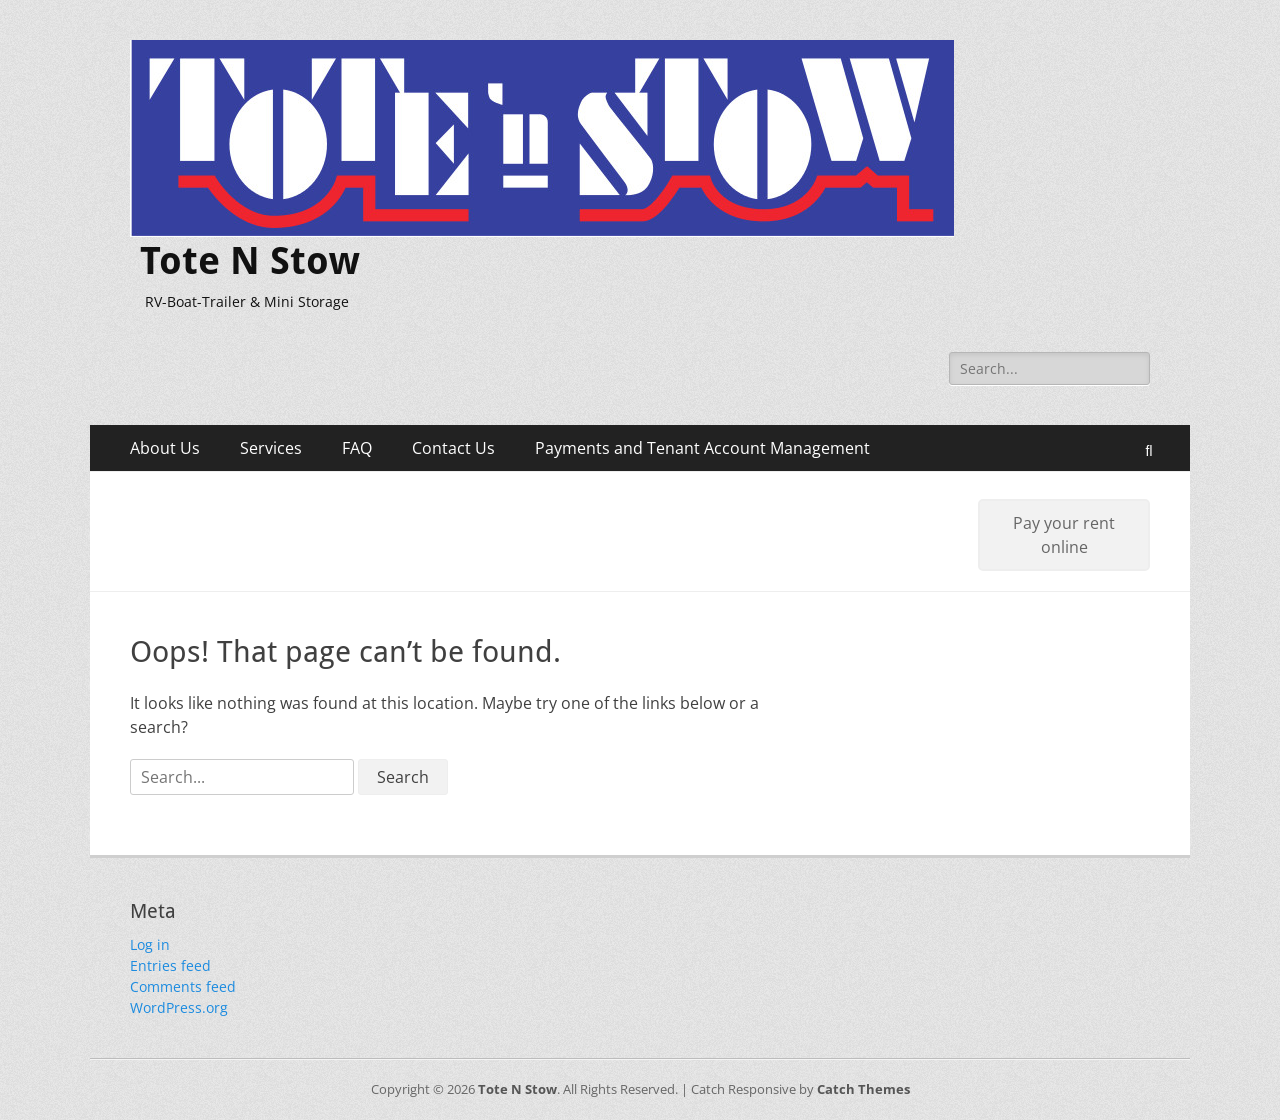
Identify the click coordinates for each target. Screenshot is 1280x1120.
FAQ (357, 448)
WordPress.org (179, 1007)
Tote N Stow (250, 261)
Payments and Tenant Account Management (702, 448)
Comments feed (183, 986)
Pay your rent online (1064, 535)
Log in (150, 944)
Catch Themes (863, 1089)
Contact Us (453, 448)
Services (271, 448)
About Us (165, 448)
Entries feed (170, 965)
